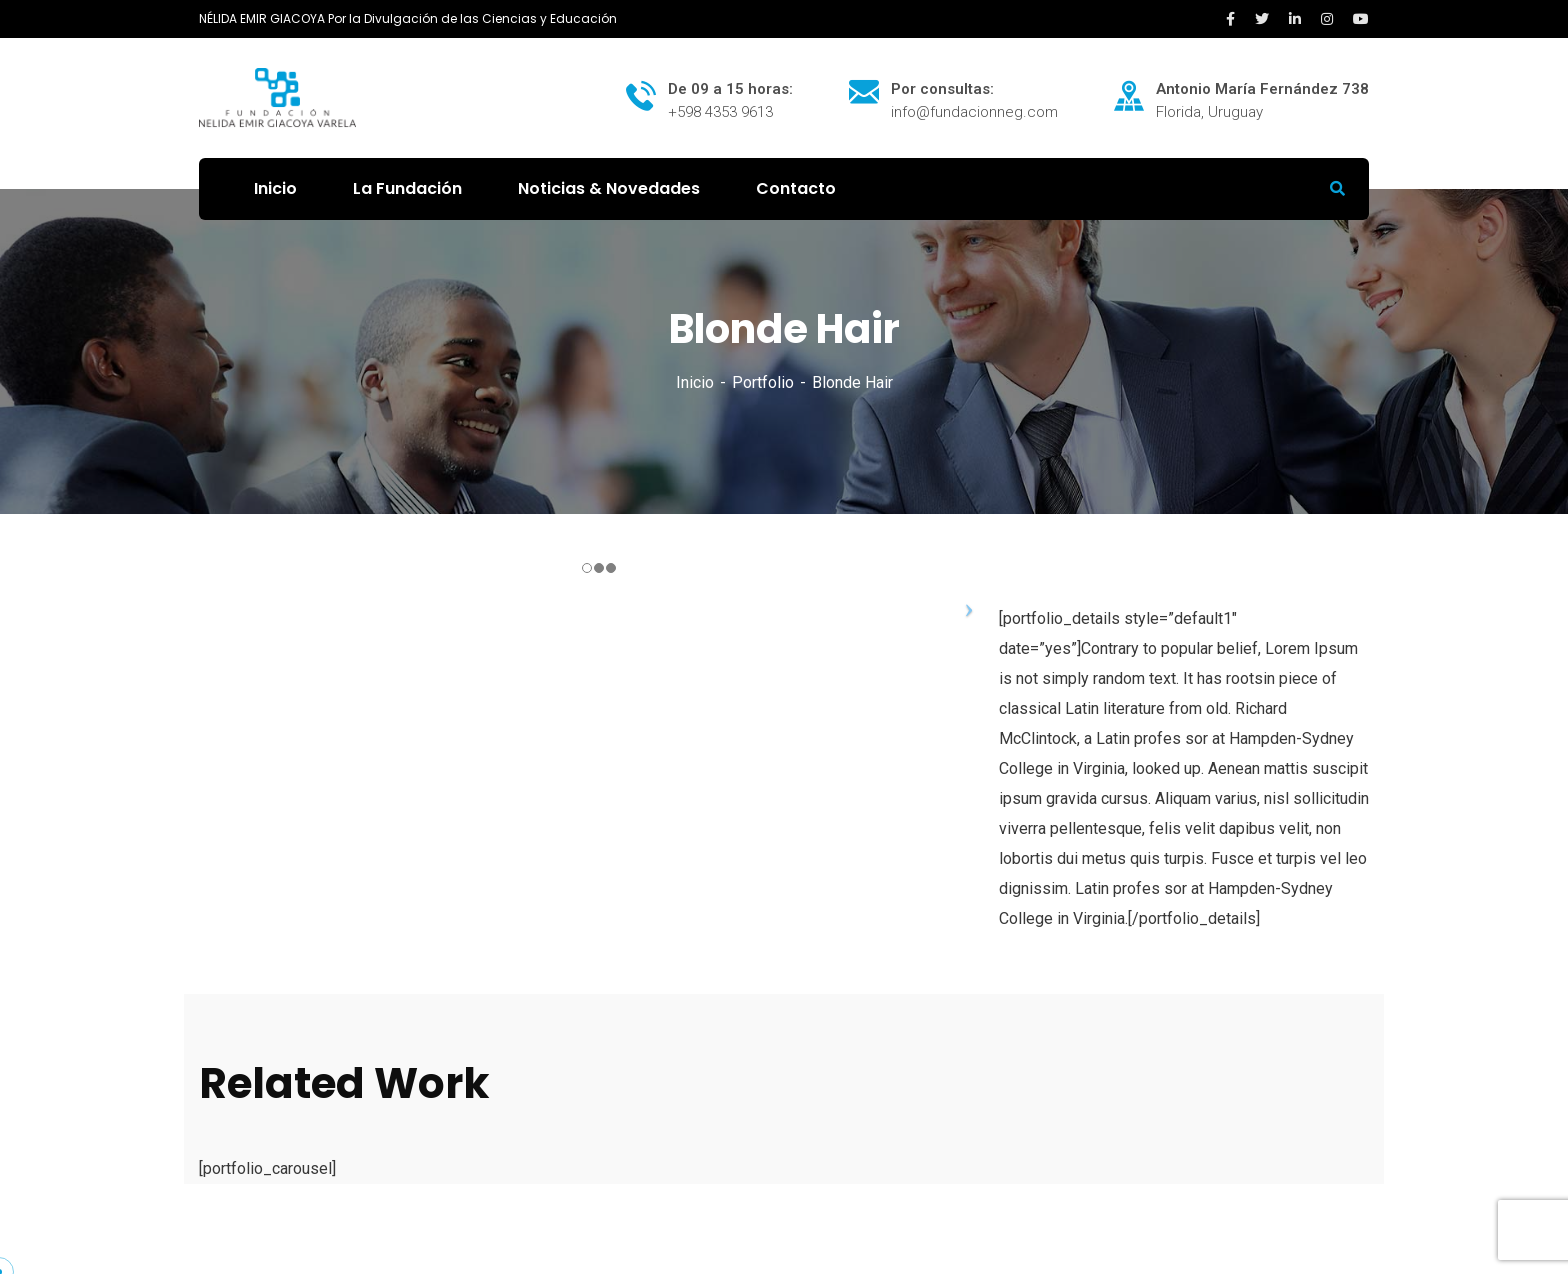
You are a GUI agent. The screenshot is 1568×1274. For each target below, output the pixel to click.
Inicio (695, 382)
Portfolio (763, 382)
